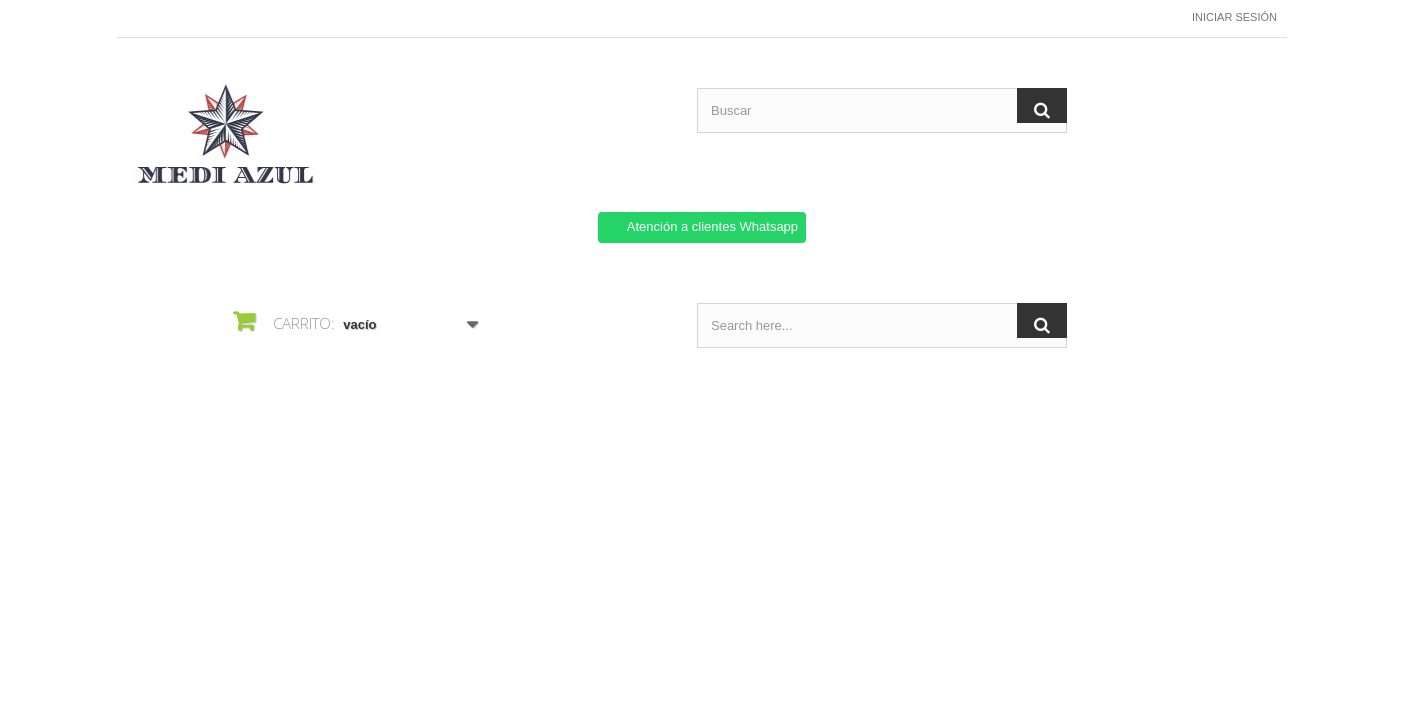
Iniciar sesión (1234, 17)
